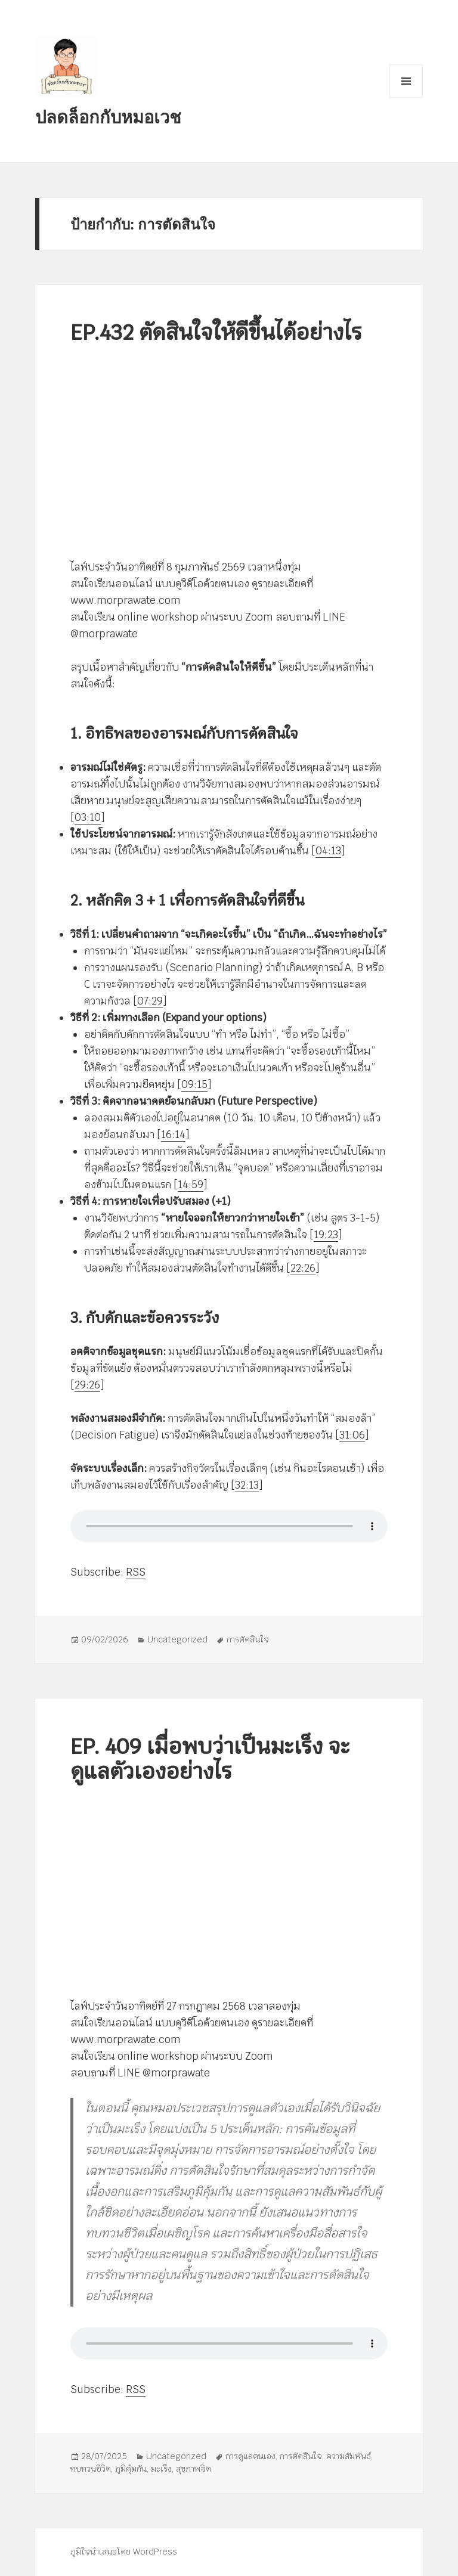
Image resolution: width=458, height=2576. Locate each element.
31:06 (352, 1435)
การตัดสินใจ (248, 1639)
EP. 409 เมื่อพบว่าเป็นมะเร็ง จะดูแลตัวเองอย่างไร (210, 1759)
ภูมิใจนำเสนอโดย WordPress (123, 2551)
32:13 (247, 1485)
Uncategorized (177, 1639)
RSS (136, 1572)
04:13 (328, 850)
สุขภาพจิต (193, 2468)
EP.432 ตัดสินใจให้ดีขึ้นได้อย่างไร (216, 332)
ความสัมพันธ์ (348, 2456)
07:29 (150, 1001)
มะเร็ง (161, 2468)
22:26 (302, 1268)
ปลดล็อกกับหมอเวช (108, 116)
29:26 (87, 1384)
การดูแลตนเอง (250, 2456)
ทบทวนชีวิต (90, 2468)
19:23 (326, 1234)
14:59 (190, 1184)
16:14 (173, 1134)
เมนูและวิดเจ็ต (406, 81)
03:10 (88, 817)
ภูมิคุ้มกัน (131, 2468)
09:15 (194, 1084)
